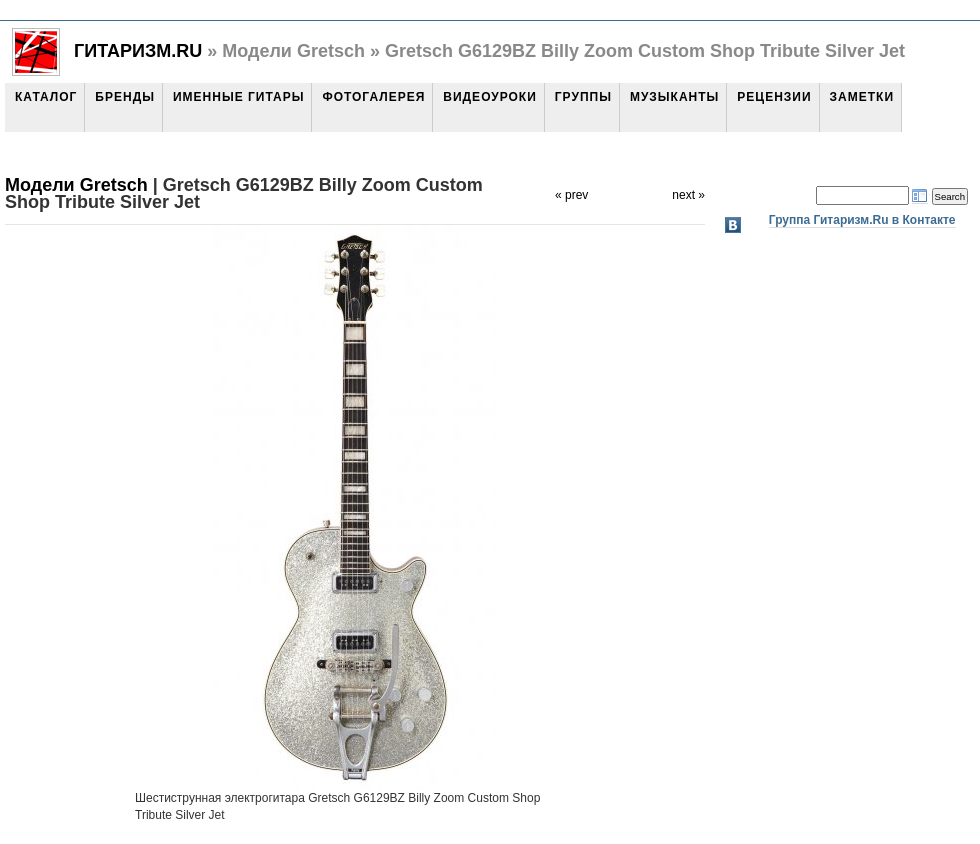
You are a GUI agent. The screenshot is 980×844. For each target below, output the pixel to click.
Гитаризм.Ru (138, 51)
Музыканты (674, 97)
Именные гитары (238, 97)
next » (688, 195)
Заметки (862, 97)
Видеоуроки (489, 97)
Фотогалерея (373, 97)
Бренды (125, 97)
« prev (571, 195)
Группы (583, 97)
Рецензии (774, 97)
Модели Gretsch (76, 185)
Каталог (46, 97)
